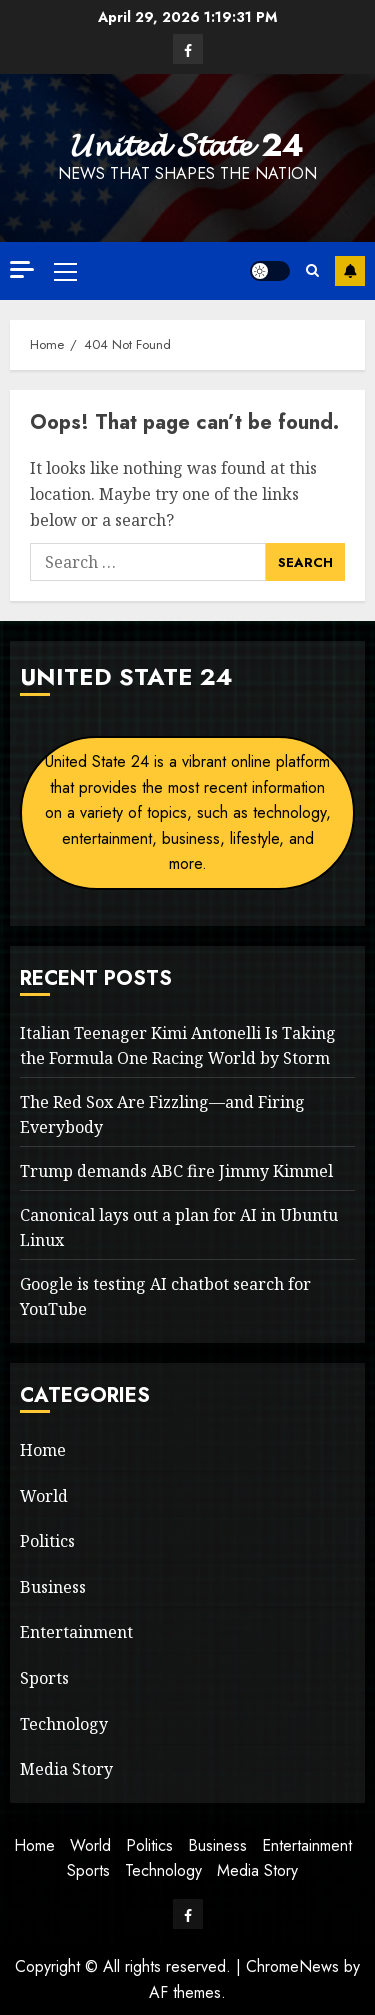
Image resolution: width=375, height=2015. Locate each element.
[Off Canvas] (22, 269)
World (44, 1496)
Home (43, 1450)
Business (53, 1587)
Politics (47, 1541)
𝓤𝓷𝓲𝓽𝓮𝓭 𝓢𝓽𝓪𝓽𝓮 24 (187, 145)
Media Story (66, 1769)
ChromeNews (292, 1966)
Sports (44, 1678)
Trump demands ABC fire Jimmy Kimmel (176, 1171)
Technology (64, 1724)
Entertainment (76, 1632)
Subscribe (350, 271)
